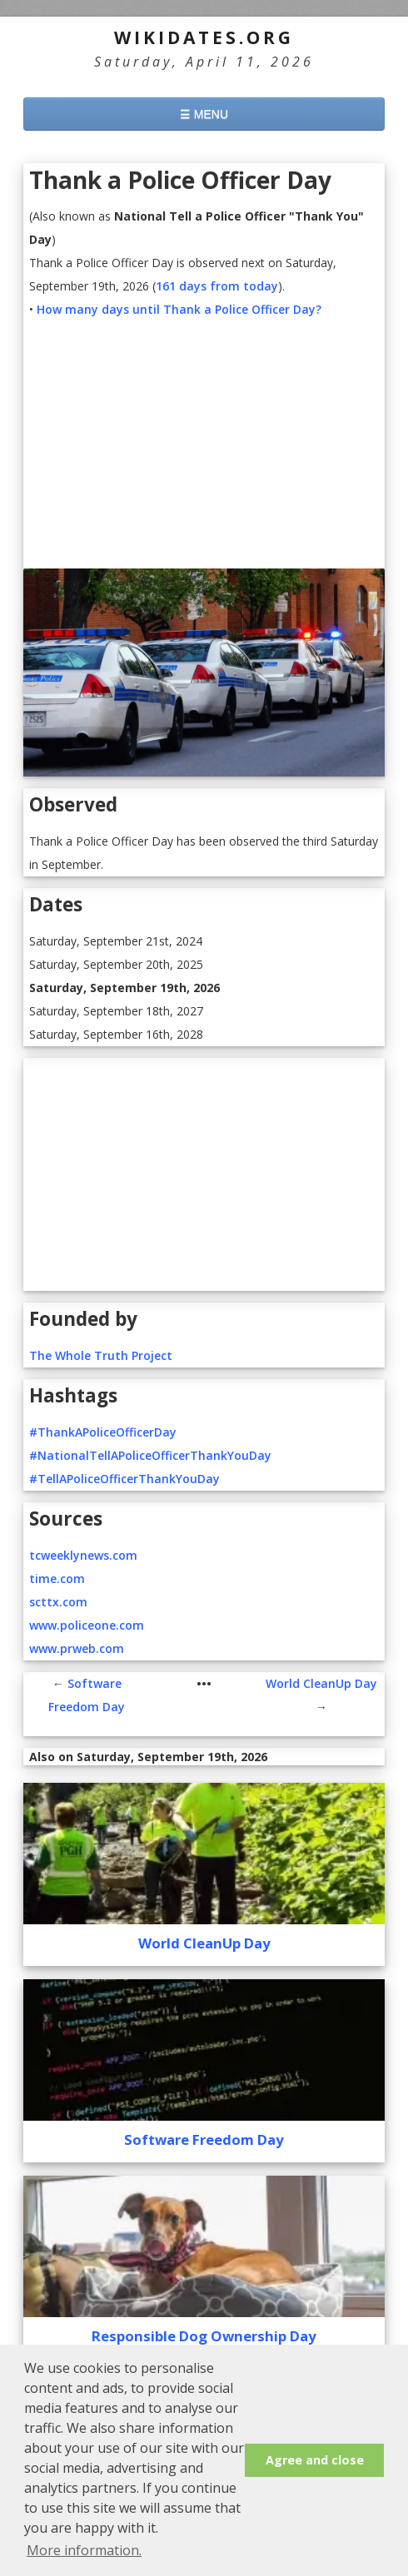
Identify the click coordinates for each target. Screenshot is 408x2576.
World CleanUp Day (321, 1683)
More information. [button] (84, 2550)
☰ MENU (204, 114)
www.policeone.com (86, 1625)
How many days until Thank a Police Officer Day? (179, 309)
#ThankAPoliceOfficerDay (103, 1432)
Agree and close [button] (315, 2460)
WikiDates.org (204, 37)
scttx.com (58, 1602)
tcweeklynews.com (83, 1555)
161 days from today (217, 286)
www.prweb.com (76, 1648)
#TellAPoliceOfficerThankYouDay (124, 1479)
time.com (57, 1578)
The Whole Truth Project (100, 1355)
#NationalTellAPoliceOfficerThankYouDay (150, 1455)
